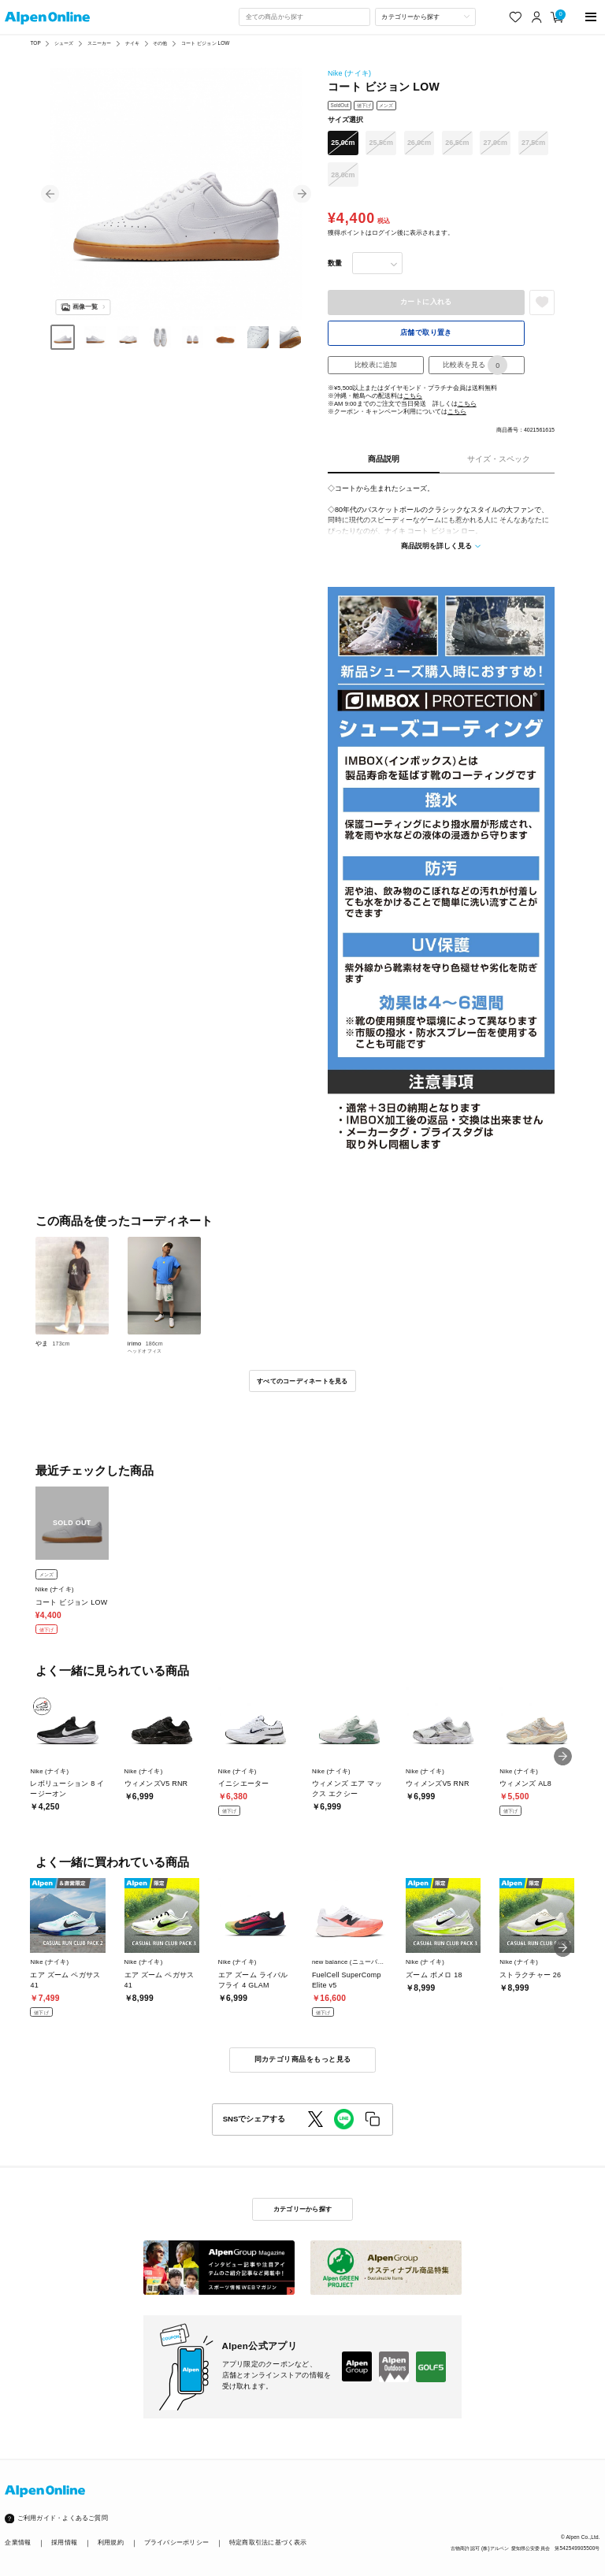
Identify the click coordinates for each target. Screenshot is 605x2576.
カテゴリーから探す (302, 2209)
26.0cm (419, 143)
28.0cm (342, 175)
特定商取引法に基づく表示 (268, 2542)
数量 (335, 263)
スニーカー (99, 43)
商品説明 (383, 459)
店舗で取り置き (426, 332)
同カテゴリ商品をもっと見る (302, 2059)
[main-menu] (591, 17)
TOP (35, 43)
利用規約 (111, 2542)
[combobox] (304, 16)
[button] (50, 194)
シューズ (64, 43)
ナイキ (132, 43)
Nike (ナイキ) (349, 73)
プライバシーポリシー (176, 2542)
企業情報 (18, 2542)
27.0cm (495, 143)
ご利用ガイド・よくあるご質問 (62, 2518)
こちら (412, 395)
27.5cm (533, 143)
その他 (160, 43)
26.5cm (457, 143)
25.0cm (342, 143)
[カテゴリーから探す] (425, 16)
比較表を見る (475, 365)
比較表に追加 (375, 365)
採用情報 (64, 2542)
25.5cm (381, 143)
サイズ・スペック (498, 459)
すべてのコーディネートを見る (302, 1381)
